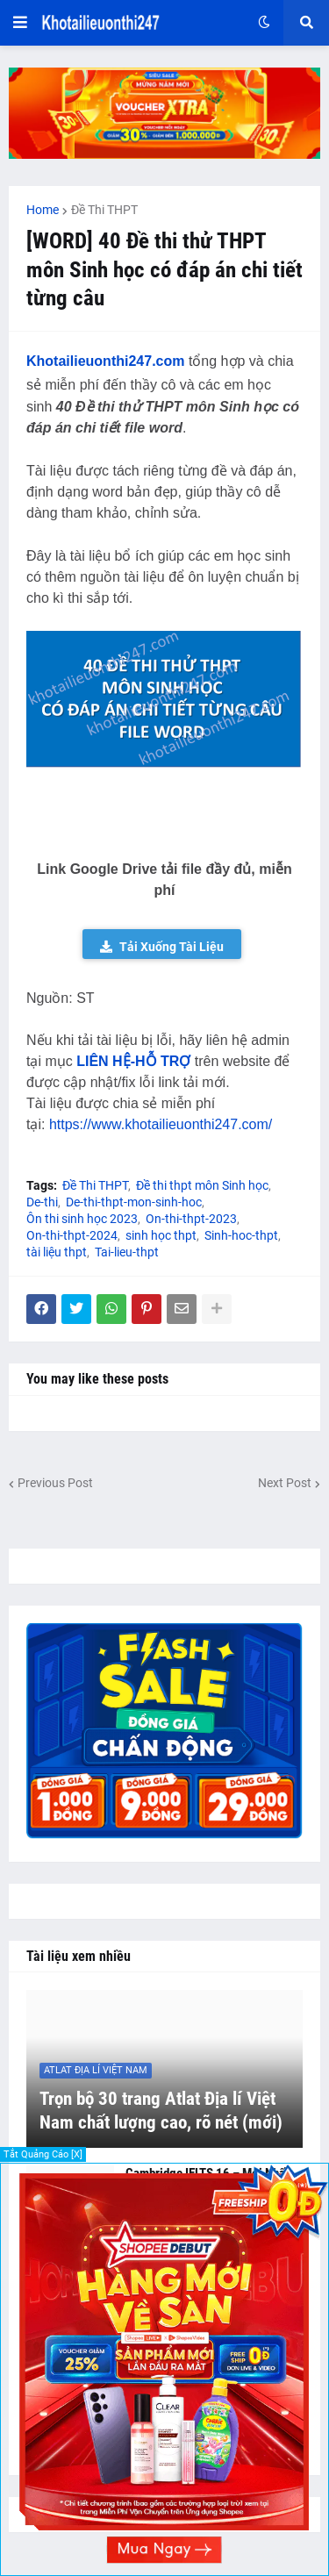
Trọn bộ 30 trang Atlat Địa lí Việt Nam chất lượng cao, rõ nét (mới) (161, 2110)
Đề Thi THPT (104, 210)
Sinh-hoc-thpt (241, 1235)
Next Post (284, 1483)
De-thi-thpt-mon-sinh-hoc (134, 1202)
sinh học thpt (161, 1235)
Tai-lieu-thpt (127, 1252)
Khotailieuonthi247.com (105, 361)
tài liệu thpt (56, 1252)
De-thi (42, 1202)
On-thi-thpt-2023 (191, 1219)
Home (42, 210)
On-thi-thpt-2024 (72, 1235)
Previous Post (55, 1483)
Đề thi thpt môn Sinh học (202, 1185)
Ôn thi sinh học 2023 (82, 1219)
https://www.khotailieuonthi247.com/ (160, 1124)
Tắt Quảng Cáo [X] (43, 2154)
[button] (20, 23)
